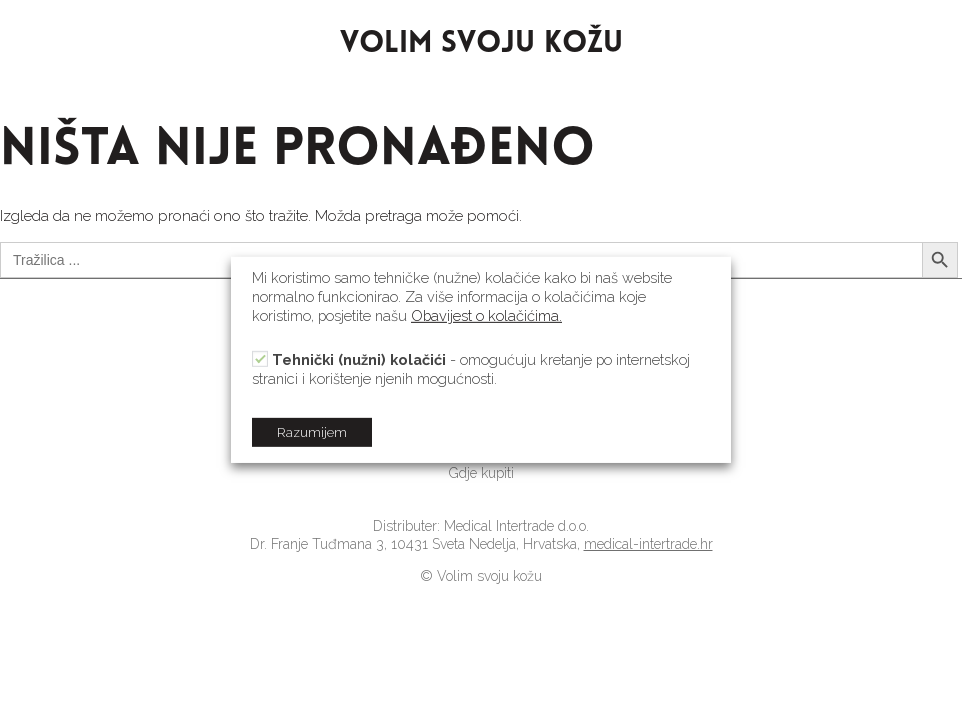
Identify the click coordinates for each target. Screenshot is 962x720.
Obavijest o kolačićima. (486, 315)
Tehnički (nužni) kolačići (359, 359)
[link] (481, 473)
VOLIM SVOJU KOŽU (481, 44)
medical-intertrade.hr (648, 544)
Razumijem (312, 432)
